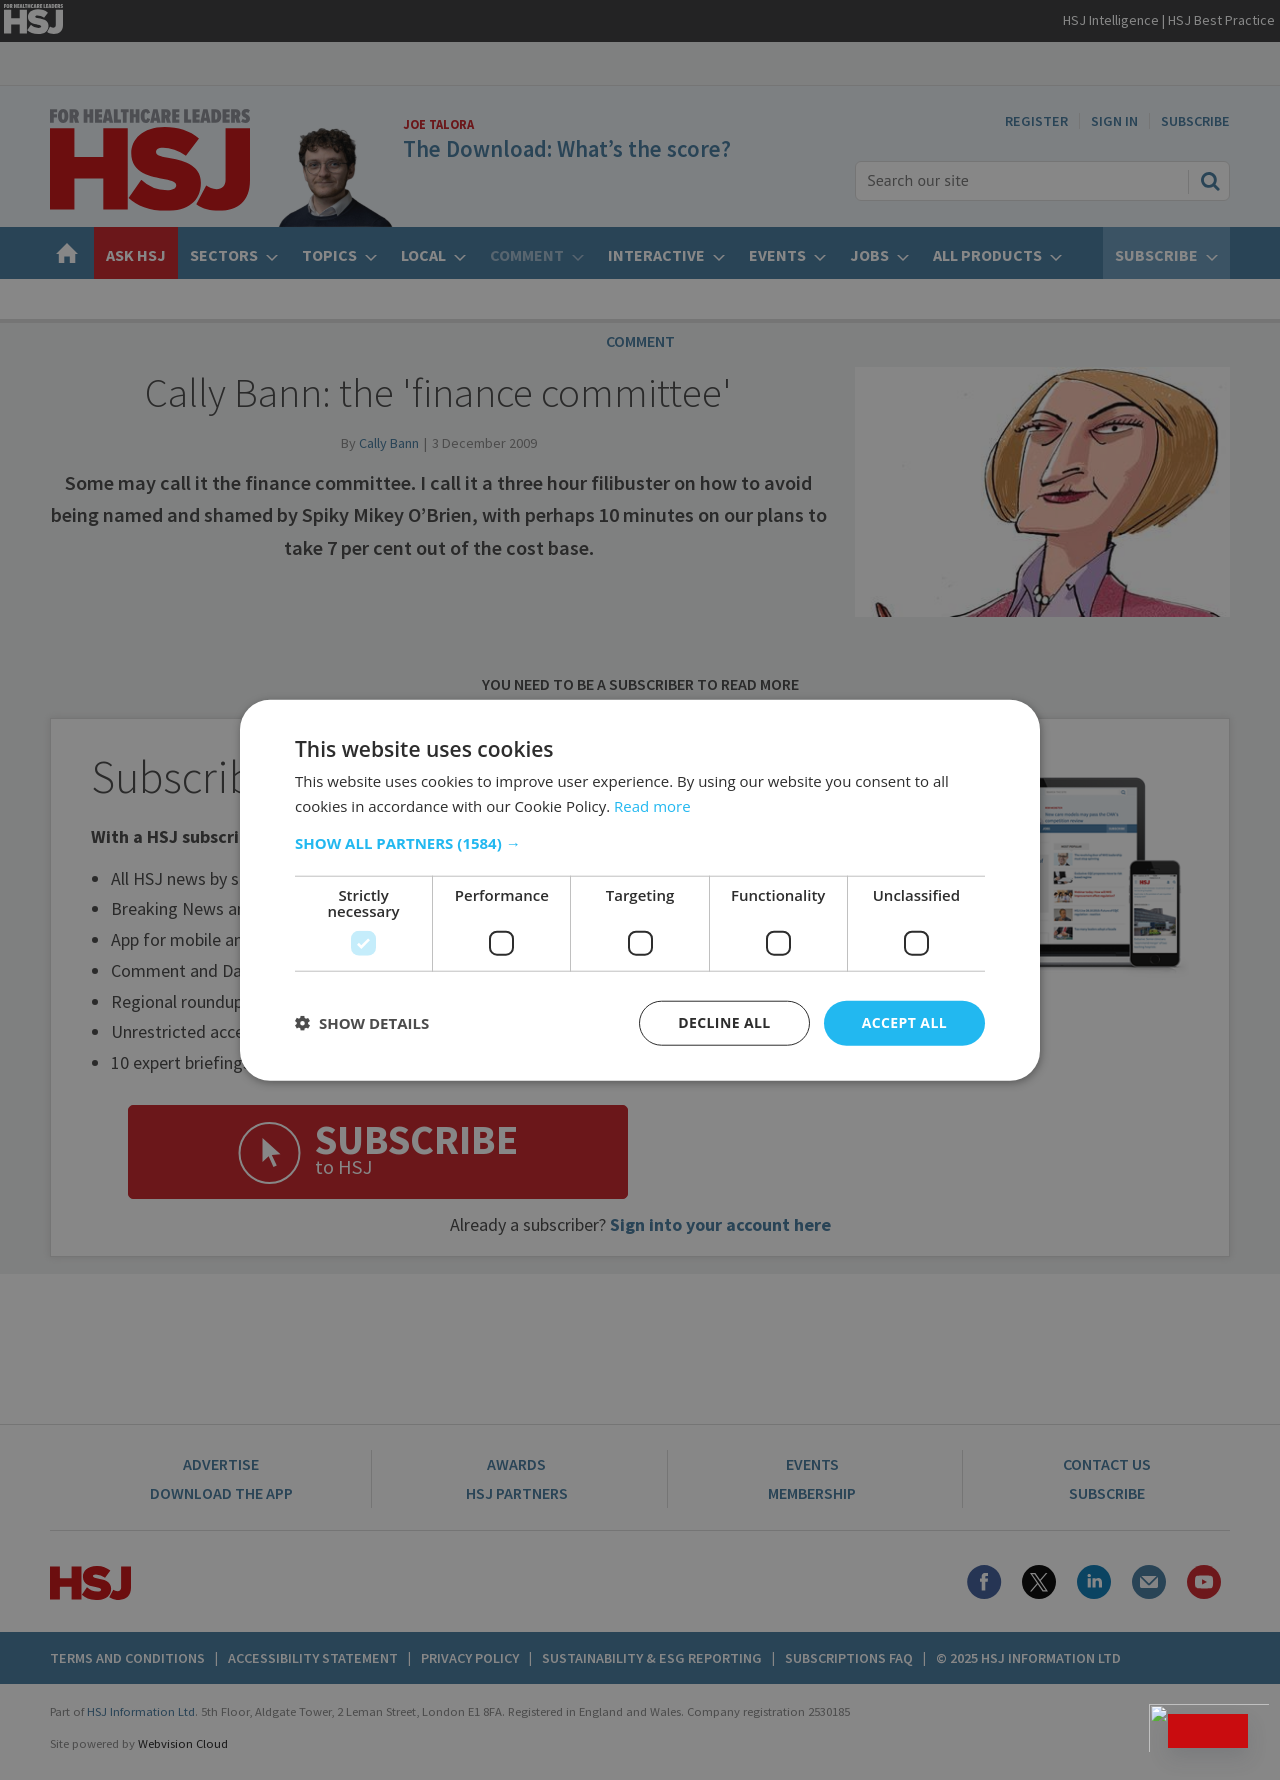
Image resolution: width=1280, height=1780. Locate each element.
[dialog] (640, 890)
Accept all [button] (904, 1022)
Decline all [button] (724, 1022)
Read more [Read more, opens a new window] (652, 806)
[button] (640, 843)
